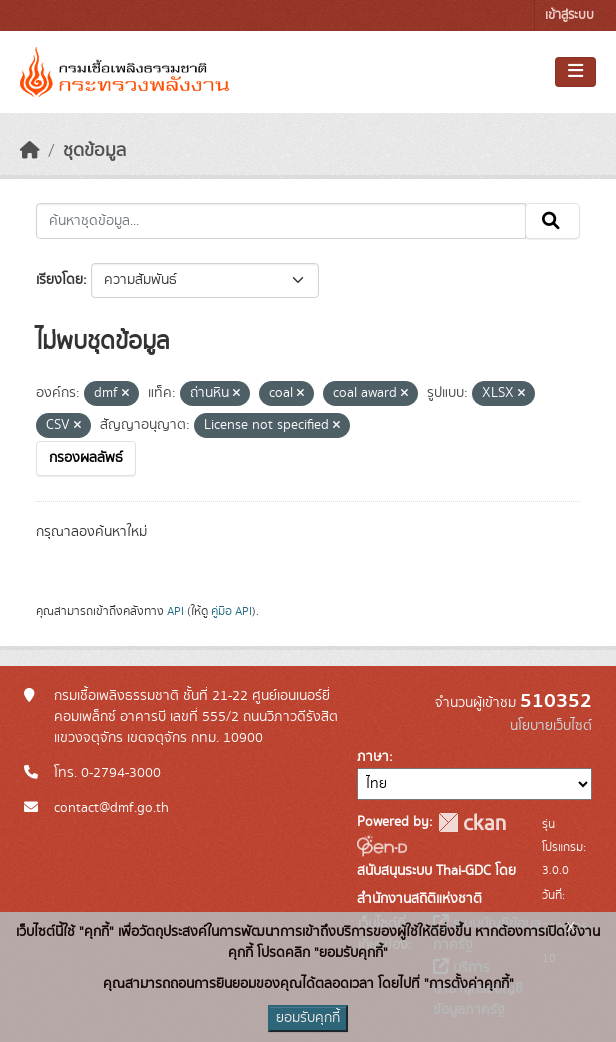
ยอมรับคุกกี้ (308, 1018)
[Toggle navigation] (575, 72)
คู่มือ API (231, 611)
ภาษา (373, 757)
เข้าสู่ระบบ (569, 15)
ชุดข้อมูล (94, 151)
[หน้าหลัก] (30, 151)
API (175, 611)
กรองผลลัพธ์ (86, 458)
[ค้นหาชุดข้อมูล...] (281, 221)
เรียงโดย (59, 280)
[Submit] (552, 221)
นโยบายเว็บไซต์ (551, 726)
